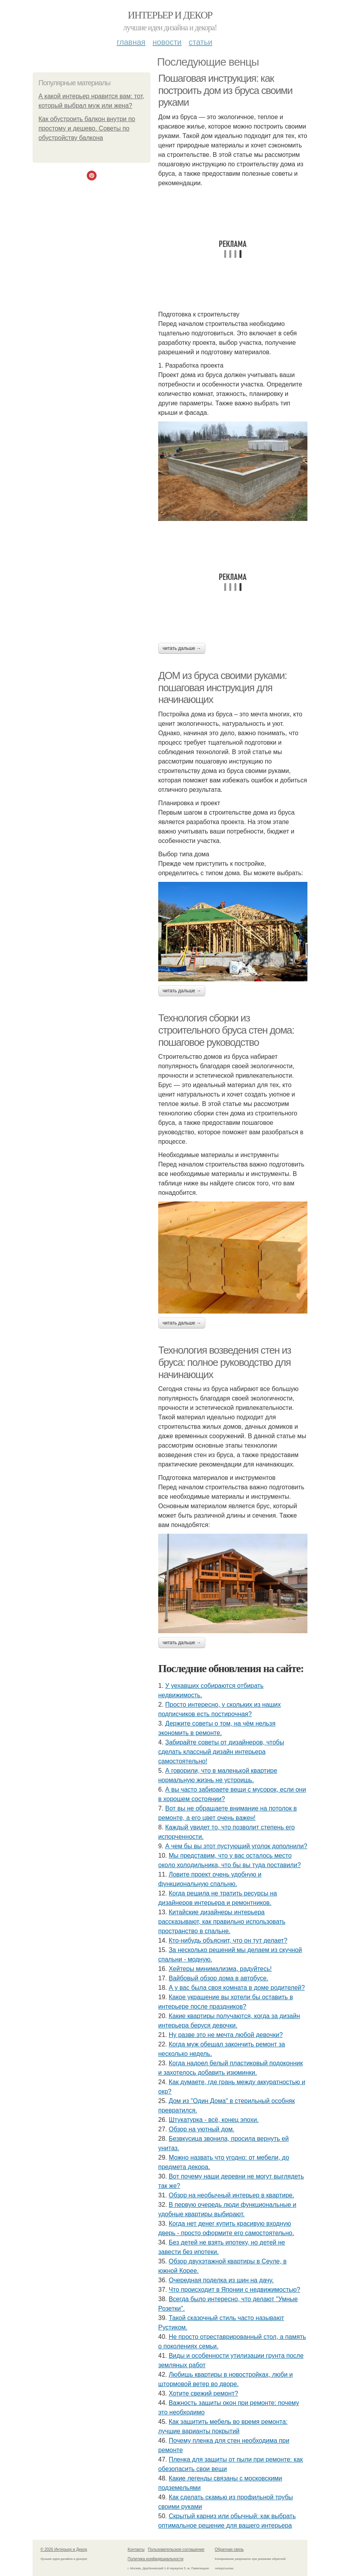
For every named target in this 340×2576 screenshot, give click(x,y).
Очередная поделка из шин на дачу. (221, 2280)
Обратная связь (229, 2549)
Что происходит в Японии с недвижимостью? (234, 2289)
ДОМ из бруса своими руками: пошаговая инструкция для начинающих (222, 687)
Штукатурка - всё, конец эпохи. (214, 2119)
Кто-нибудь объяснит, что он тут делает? (228, 1940)
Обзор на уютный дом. (201, 2129)
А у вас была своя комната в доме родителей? (237, 1987)
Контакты (136, 2549)
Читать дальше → (182, 648)
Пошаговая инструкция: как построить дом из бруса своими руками (225, 90)
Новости (166, 42)
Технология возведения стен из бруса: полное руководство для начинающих (224, 1362)
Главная (131, 42)
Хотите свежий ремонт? (203, 2393)
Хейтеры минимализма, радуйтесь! (220, 1968)
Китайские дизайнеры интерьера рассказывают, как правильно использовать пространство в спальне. (221, 1921)
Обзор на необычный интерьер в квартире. (231, 2195)
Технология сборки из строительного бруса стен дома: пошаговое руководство (226, 1030)
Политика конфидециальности (155, 2559)
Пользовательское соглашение (176, 2549)
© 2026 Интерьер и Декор (63, 2549)
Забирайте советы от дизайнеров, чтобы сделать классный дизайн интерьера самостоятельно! (221, 1752)
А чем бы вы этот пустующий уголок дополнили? (236, 1846)
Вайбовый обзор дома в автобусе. (219, 1978)
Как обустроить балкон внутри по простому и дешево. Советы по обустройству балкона (86, 128)
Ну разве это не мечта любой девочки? (226, 2034)
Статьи (200, 42)
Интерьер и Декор (170, 15)
